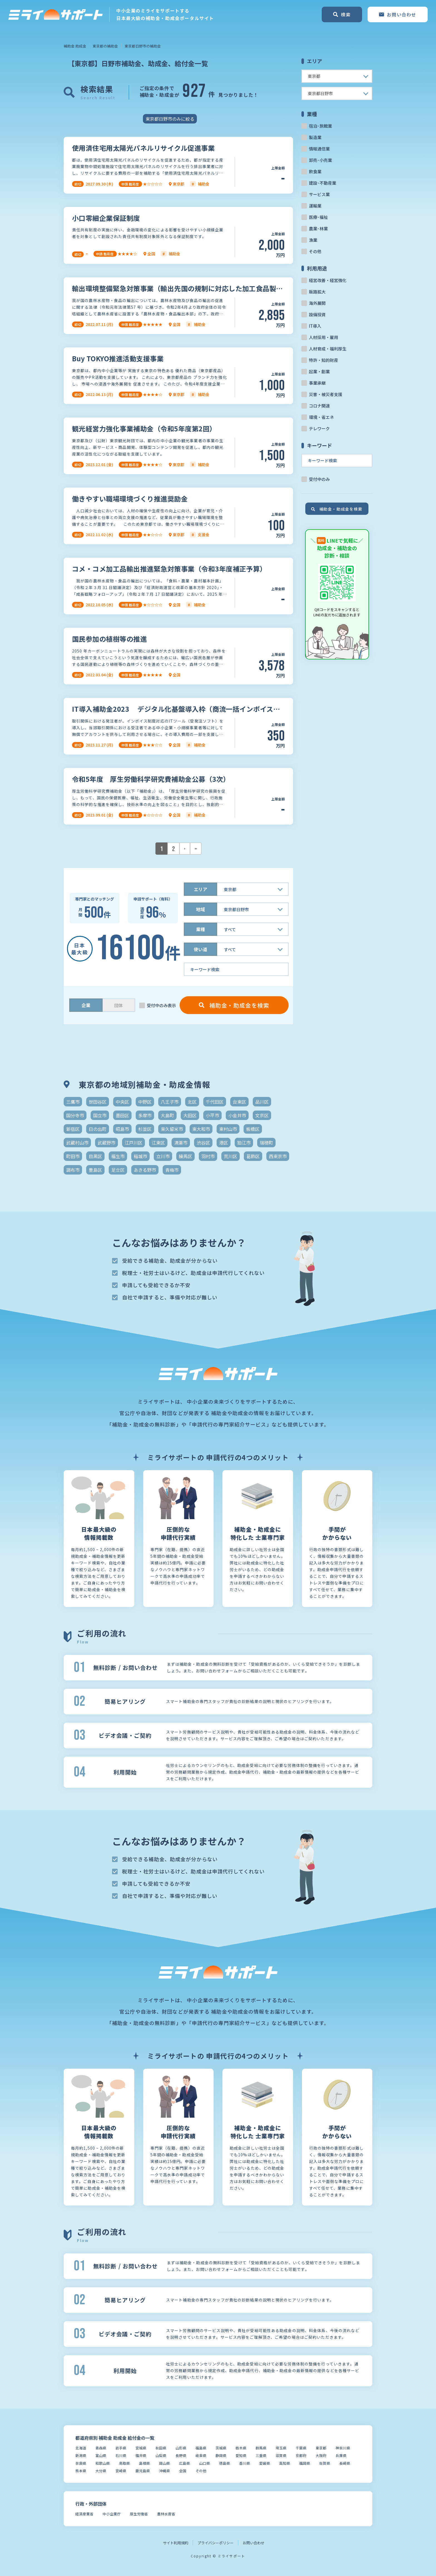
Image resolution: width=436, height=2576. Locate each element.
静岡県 (220, 2455)
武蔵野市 (106, 1142)
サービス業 (319, 194)
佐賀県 (324, 2463)
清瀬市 (180, 1142)
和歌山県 (102, 2463)
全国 (182, 2470)
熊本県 (80, 2470)
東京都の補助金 (105, 46)
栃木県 (241, 2448)
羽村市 (208, 1156)
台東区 (239, 1101)
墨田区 (122, 1115)
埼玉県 (281, 2448)
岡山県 (164, 2463)
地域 (200, 909)
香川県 (244, 2463)
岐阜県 (200, 2455)
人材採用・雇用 (323, 337)
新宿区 (73, 1129)
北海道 (80, 2448)
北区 (192, 1101)
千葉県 (301, 2448)
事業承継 (317, 383)
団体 (118, 1005)
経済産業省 (84, 2513)
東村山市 (228, 1129)
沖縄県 (164, 2470)
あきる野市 (145, 1169)
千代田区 (215, 1101)
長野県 (180, 2455)
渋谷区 (203, 1142)
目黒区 (95, 1156)
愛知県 (241, 2455)
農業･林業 (318, 228)
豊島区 (95, 1169)
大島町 (167, 1115)
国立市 (99, 1115)
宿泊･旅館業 (320, 126)
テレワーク (319, 428)
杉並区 (145, 1129)
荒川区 (230, 1156)
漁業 (313, 240)
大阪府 (321, 2455)
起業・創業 (319, 371)
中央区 (122, 1101)
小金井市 (237, 1115)
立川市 (163, 1156)
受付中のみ (319, 479)
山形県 (180, 2448)
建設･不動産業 (322, 183)
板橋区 (252, 1129)
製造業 (315, 137)
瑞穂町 (266, 1142)
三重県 (261, 2455)
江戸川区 (133, 1142)
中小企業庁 (112, 2513)
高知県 (284, 2463)
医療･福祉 (318, 217)
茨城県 (220, 2448)
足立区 (118, 1169)
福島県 (200, 2448)
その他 (315, 251)
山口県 (204, 2463)
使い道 (200, 949)
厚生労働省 (139, 2513)
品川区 (262, 1101)
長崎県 (344, 2463)
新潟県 (80, 2455)
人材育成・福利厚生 (327, 349)
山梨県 (160, 2455)
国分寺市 (75, 1115)
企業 (85, 1005)
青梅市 (172, 1169)
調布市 (73, 1169)
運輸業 (315, 206)
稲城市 (140, 1156)
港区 (223, 1142)
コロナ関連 (319, 406)
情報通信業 (319, 149)
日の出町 (97, 1129)
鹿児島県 (142, 2470)
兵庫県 (341, 2455)
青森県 (100, 2448)
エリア (200, 889)
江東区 (158, 1142)
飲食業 (315, 171)
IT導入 (315, 326)
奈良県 (80, 2463)
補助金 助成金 (75, 46)
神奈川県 (343, 2448)
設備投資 (317, 314)
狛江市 (244, 1142)
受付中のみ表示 (161, 1005)
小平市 (212, 1115)
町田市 (73, 1156)
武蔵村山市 (77, 1142)
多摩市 (145, 1115)
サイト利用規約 (175, 2542)
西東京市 (278, 1156)
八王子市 (170, 1101)
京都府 (301, 2455)
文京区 (262, 1115)
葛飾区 (253, 1156)
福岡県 (304, 2463)
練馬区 (185, 1156)
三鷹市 (73, 1101)
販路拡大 (317, 292)
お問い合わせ (253, 2542)
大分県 (100, 2470)
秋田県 (160, 2448)
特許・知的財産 (323, 360)
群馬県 (261, 2448)
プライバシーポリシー (215, 2542)
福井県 (140, 2455)
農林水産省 (166, 2513)
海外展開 (317, 303)
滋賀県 (281, 2455)
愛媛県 (264, 2463)
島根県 (144, 2463)
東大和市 (201, 1129)
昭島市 (122, 1129)
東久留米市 (172, 1129)
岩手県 (120, 2448)
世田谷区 (97, 1101)
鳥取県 (124, 2463)
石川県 (120, 2455)
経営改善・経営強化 (327, 280)
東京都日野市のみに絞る (169, 118)
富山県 (100, 2455)
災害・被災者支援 (325, 394)
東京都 (321, 2448)
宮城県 (140, 2448)
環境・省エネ (321, 417)
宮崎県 (120, 2470)
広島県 (184, 2463)
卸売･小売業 (320, 160)
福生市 (118, 1156)
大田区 (190, 1115)
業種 (200, 929)
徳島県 (224, 2463)
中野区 (145, 1101)
